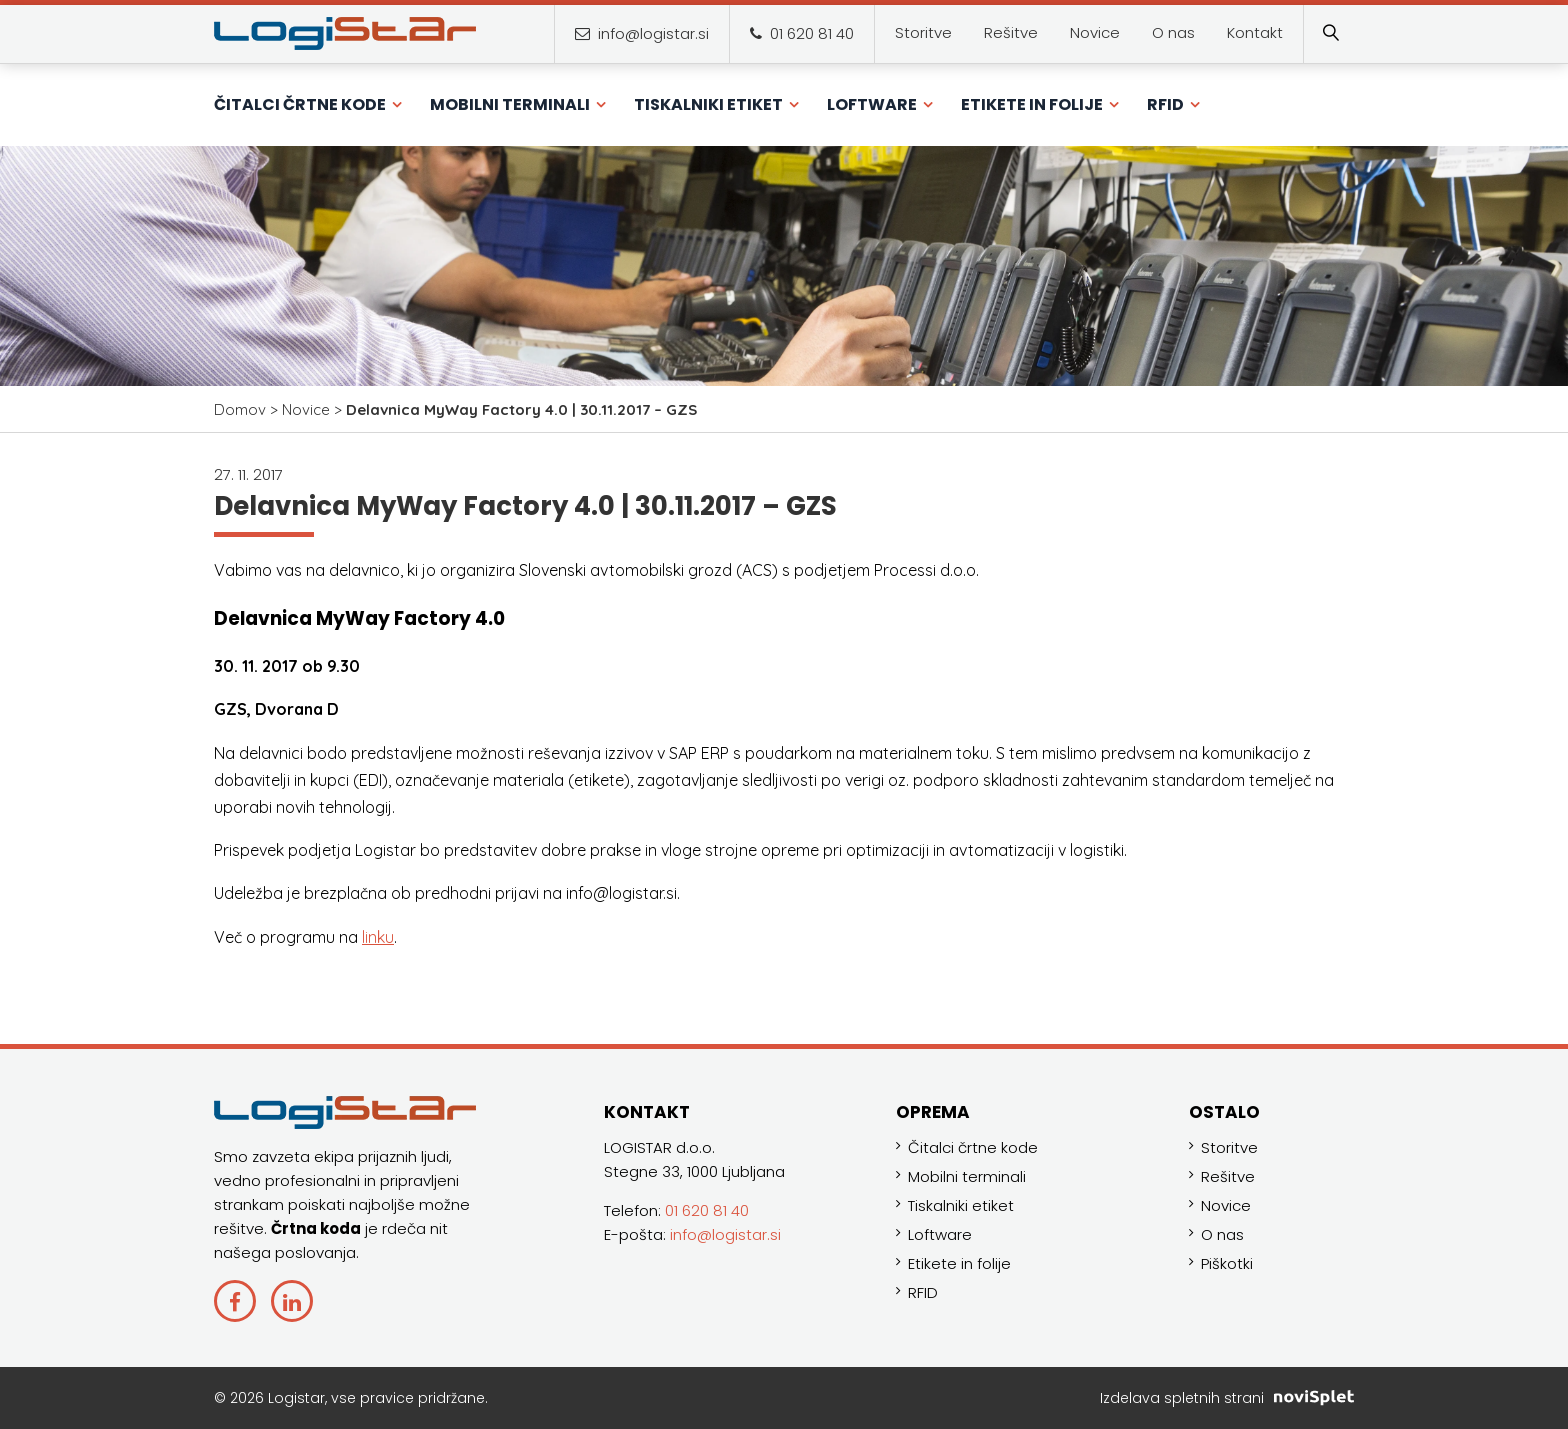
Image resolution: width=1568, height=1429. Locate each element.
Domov (240, 409)
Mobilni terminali (967, 1176)
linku (378, 937)
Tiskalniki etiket (961, 1205)
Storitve (1229, 1147)
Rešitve (1228, 1176)
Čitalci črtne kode (973, 1147)
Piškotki (1227, 1263)
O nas (1222, 1234)
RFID (923, 1292)
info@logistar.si (642, 33)
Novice (306, 409)
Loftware (940, 1234)
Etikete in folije (959, 1263)
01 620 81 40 (802, 33)
